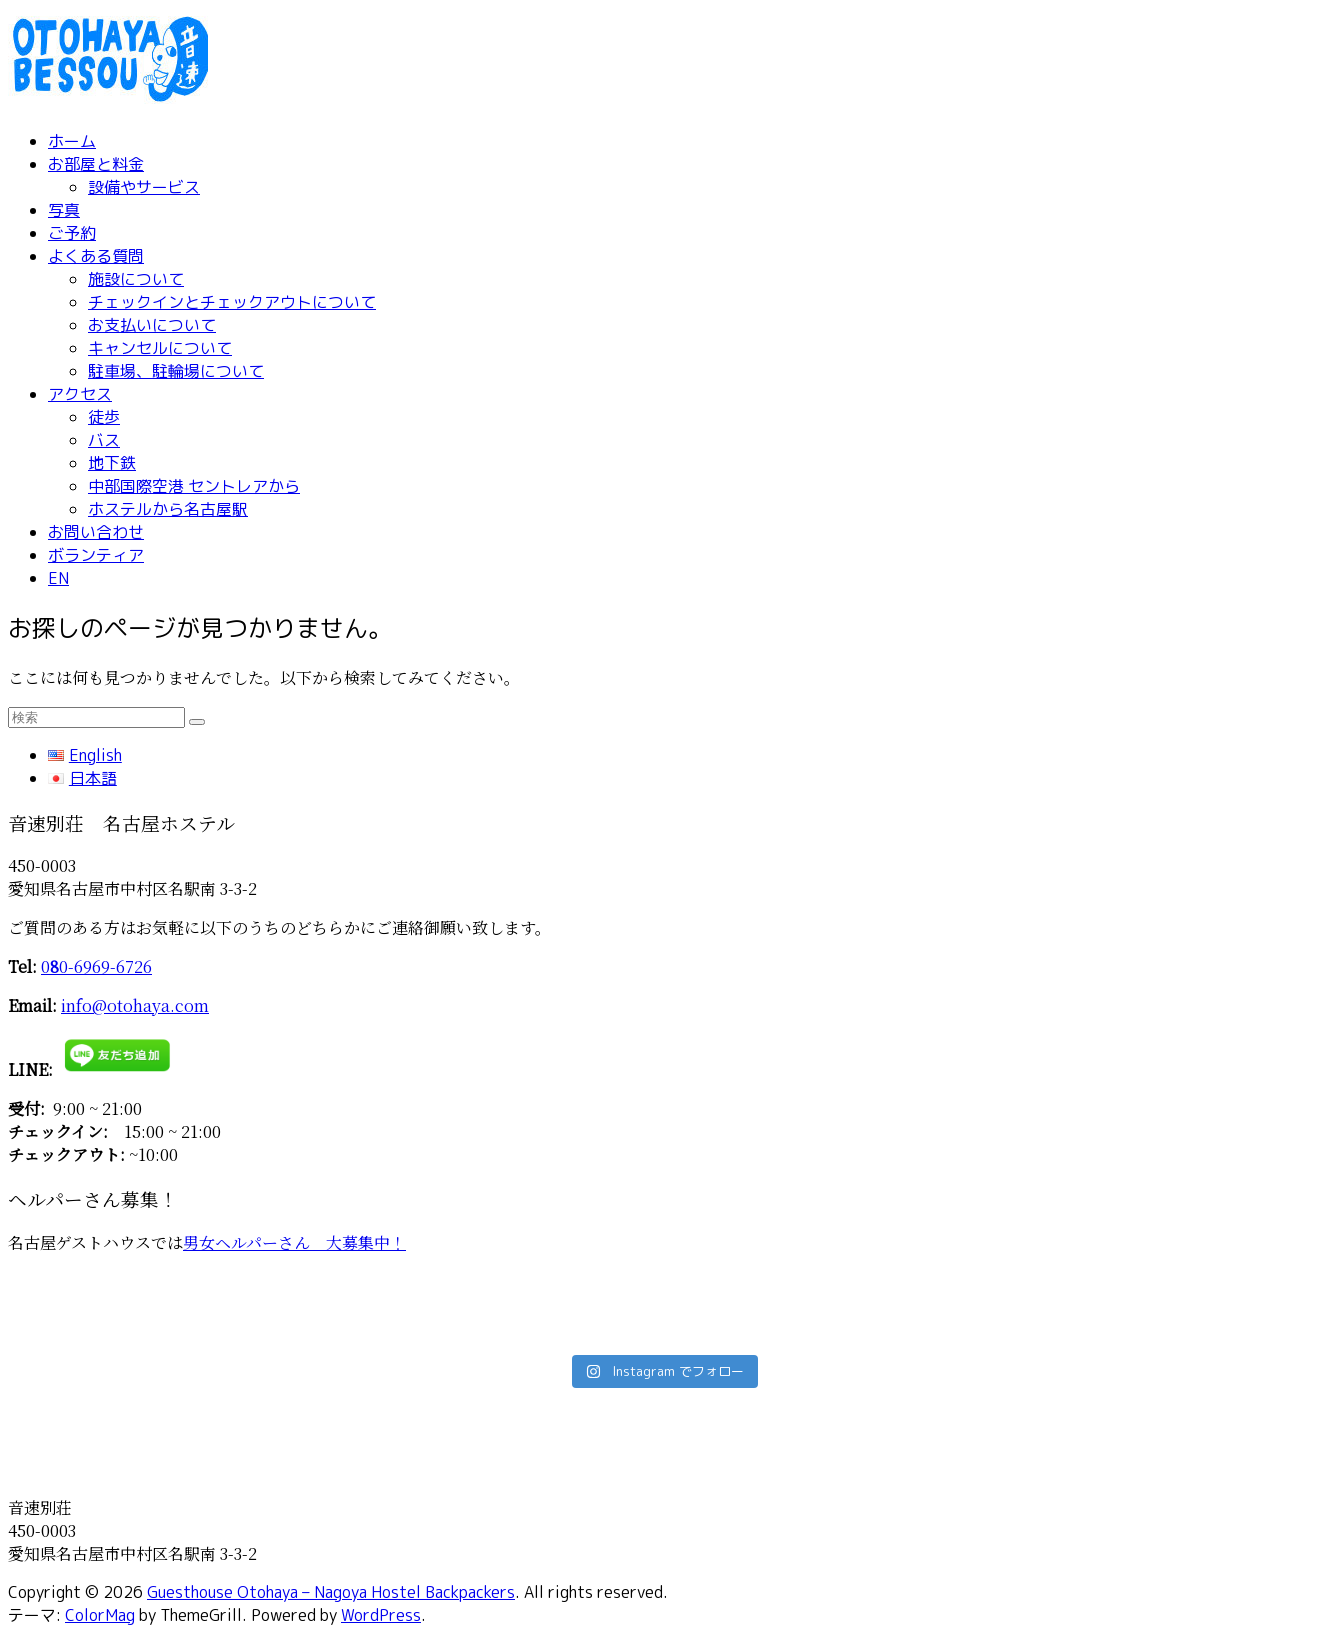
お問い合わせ (96, 532)
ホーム (72, 141)
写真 (64, 210)
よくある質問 (96, 256)
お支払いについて (152, 325)
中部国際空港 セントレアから (194, 486)
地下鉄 (112, 463)
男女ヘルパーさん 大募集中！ (294, 1242)
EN (58, 578)
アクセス (80, 394)
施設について (136, 279)
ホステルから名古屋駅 (168, 509)
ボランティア (96, 555)
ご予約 (72, 233)
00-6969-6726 (96, 966)
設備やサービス (144, 187)
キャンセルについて (160, 348)
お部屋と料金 (96, 164)
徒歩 (104, 417)
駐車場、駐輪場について (176, 371)
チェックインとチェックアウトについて (232, 302)
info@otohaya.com (135, 1005)
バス (104, 440)
